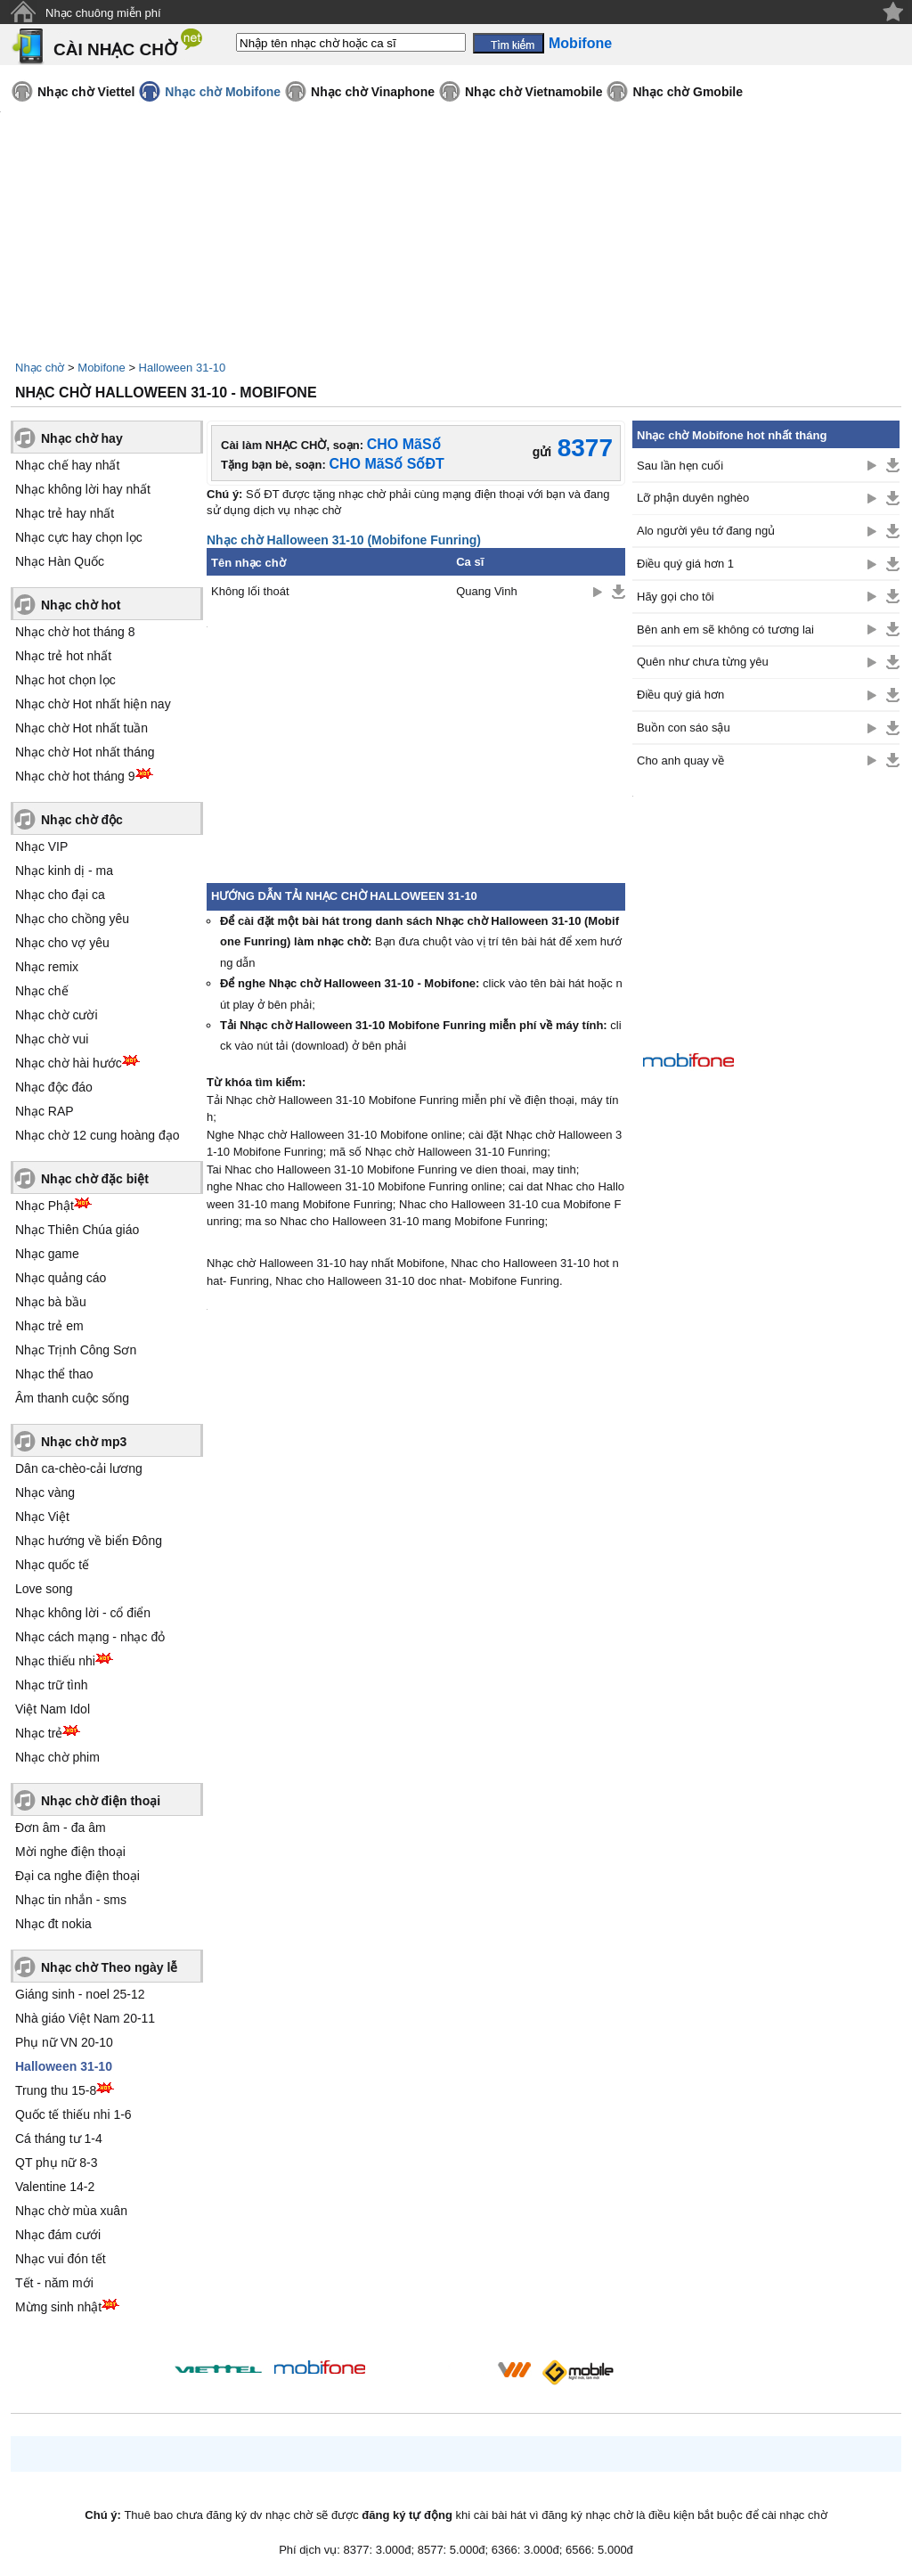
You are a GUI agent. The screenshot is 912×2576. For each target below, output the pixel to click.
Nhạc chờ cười (56, 1015)
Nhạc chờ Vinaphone (373, 92)
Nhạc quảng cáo (60, 1278)
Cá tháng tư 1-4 (58, 2138)
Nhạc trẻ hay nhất (64, 513)
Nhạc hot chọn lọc (65, 680)
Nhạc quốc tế (52, 1565)
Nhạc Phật (44, 1205)
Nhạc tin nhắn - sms (70, 1900)
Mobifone (101, 367)
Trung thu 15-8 (55, 2090)
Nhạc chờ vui (51, 1039)
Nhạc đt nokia (53, 1924)
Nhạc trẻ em (49, 1326)
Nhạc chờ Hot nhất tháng (85, 752)
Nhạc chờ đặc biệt (95, 1179)
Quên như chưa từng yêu (703, 661)
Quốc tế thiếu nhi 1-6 (73, 2114)
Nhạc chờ (39, 367)
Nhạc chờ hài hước (68, 1063)
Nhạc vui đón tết (60, 2259)
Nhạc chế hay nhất (67, 465)
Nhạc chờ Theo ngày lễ (109, 1967)
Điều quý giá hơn (680, 694)
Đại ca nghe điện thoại (77, 1876)
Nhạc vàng (45, 1492)
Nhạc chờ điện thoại (100, 1801)
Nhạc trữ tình (51, 1685)
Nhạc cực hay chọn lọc (78, 537)
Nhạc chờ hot (80, 605)
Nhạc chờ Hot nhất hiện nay (93, 704)
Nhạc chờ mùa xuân (71, 2211)
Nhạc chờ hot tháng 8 (75, 632)
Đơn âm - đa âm (60, 1827)
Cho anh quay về (680, 760)
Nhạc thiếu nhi (55, 1661)
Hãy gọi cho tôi (675, 596)
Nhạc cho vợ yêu (62, 943)
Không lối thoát (250, 591)
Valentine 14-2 (54, 2186)
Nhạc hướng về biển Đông (88, 1540)
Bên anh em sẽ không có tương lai (725, 629)
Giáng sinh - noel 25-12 (80, 1994)
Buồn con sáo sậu (683, 727)
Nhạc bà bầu (50, 1302)
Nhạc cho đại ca (60, 894)
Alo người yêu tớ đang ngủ (706, 530)
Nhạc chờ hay (82, 438)
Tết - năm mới (54, 2283)
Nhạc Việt (42, 1516)
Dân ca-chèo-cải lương (78, 1468)
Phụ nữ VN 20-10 (64, 2042)
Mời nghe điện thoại (70, 1851)
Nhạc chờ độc (82, 820)
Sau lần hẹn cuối (680, 465)
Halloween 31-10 (182, 367)
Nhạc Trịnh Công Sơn (75, 1350)
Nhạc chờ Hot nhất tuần (81, 728)
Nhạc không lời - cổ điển (83, 1613)
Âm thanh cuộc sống (72, 1398)
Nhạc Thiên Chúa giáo (77, 1230)
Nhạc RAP (44, 1111)
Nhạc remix (46, 967)
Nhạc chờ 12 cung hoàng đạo (97, 1135)
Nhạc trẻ (38, 1733)
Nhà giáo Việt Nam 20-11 (85, 2018)
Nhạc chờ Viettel (85, 92)
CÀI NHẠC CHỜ (115, 49)
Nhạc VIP (41, 846)
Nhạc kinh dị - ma (64, 870)
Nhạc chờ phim (57, 1757)
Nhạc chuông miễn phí (103, 13)
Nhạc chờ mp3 (83, 1442)
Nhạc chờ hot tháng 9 (75, 776)
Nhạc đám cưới (58, 2235)
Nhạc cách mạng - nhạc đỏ (90, 1637)
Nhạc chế (42, 991)
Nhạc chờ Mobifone (223, 92)
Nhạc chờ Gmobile (687, 92)
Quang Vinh (486, 591)
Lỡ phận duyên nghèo (693, 497)
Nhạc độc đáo (54, 1087)
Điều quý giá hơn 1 (685, 563)
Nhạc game (47, 1254)
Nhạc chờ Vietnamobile (533, 92)
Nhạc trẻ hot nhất (63, 656)
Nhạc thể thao (54, 1374)
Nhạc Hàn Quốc (59, 561)
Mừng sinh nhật (58, 2307)
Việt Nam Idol (52, 1709)
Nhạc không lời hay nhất (83, 489)
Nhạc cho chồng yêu (72, 919)
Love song (44, 1589)
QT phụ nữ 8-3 (56, 2162)
